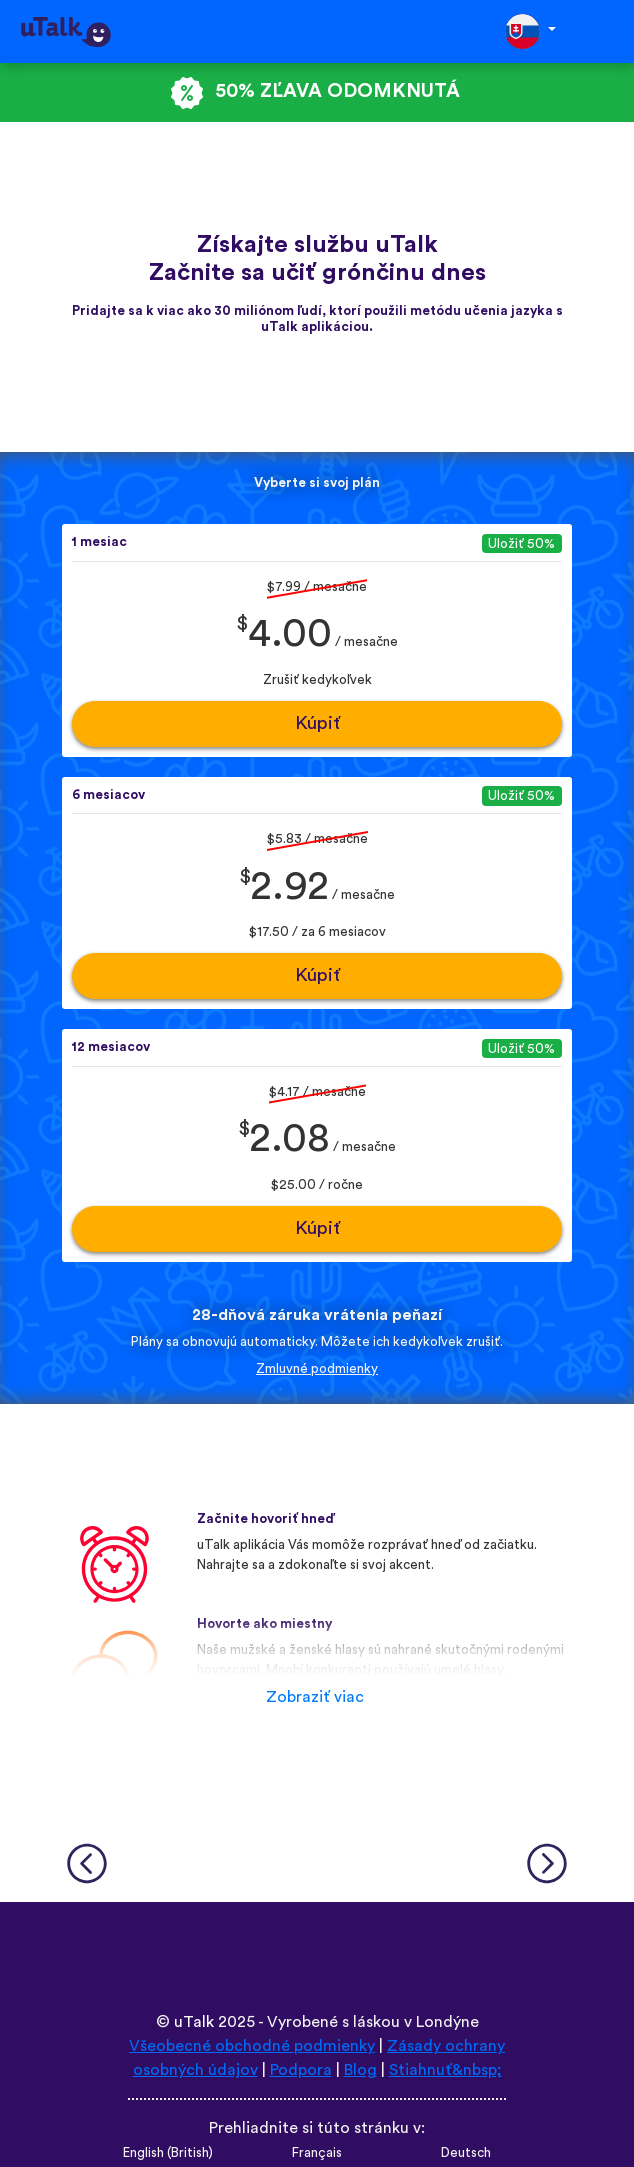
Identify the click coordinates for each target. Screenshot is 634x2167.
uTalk (194, 2022)
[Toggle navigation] (605, 31)
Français (317, 2153)
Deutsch (466, 2153)
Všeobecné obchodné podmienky (252, 2046)
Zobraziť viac (315, 1697)
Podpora (301, 2070)
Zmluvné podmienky (317, 1369)
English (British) (168, 2153)
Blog (360, 2070)
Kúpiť (317, 723)
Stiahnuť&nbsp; (445, 2070)
